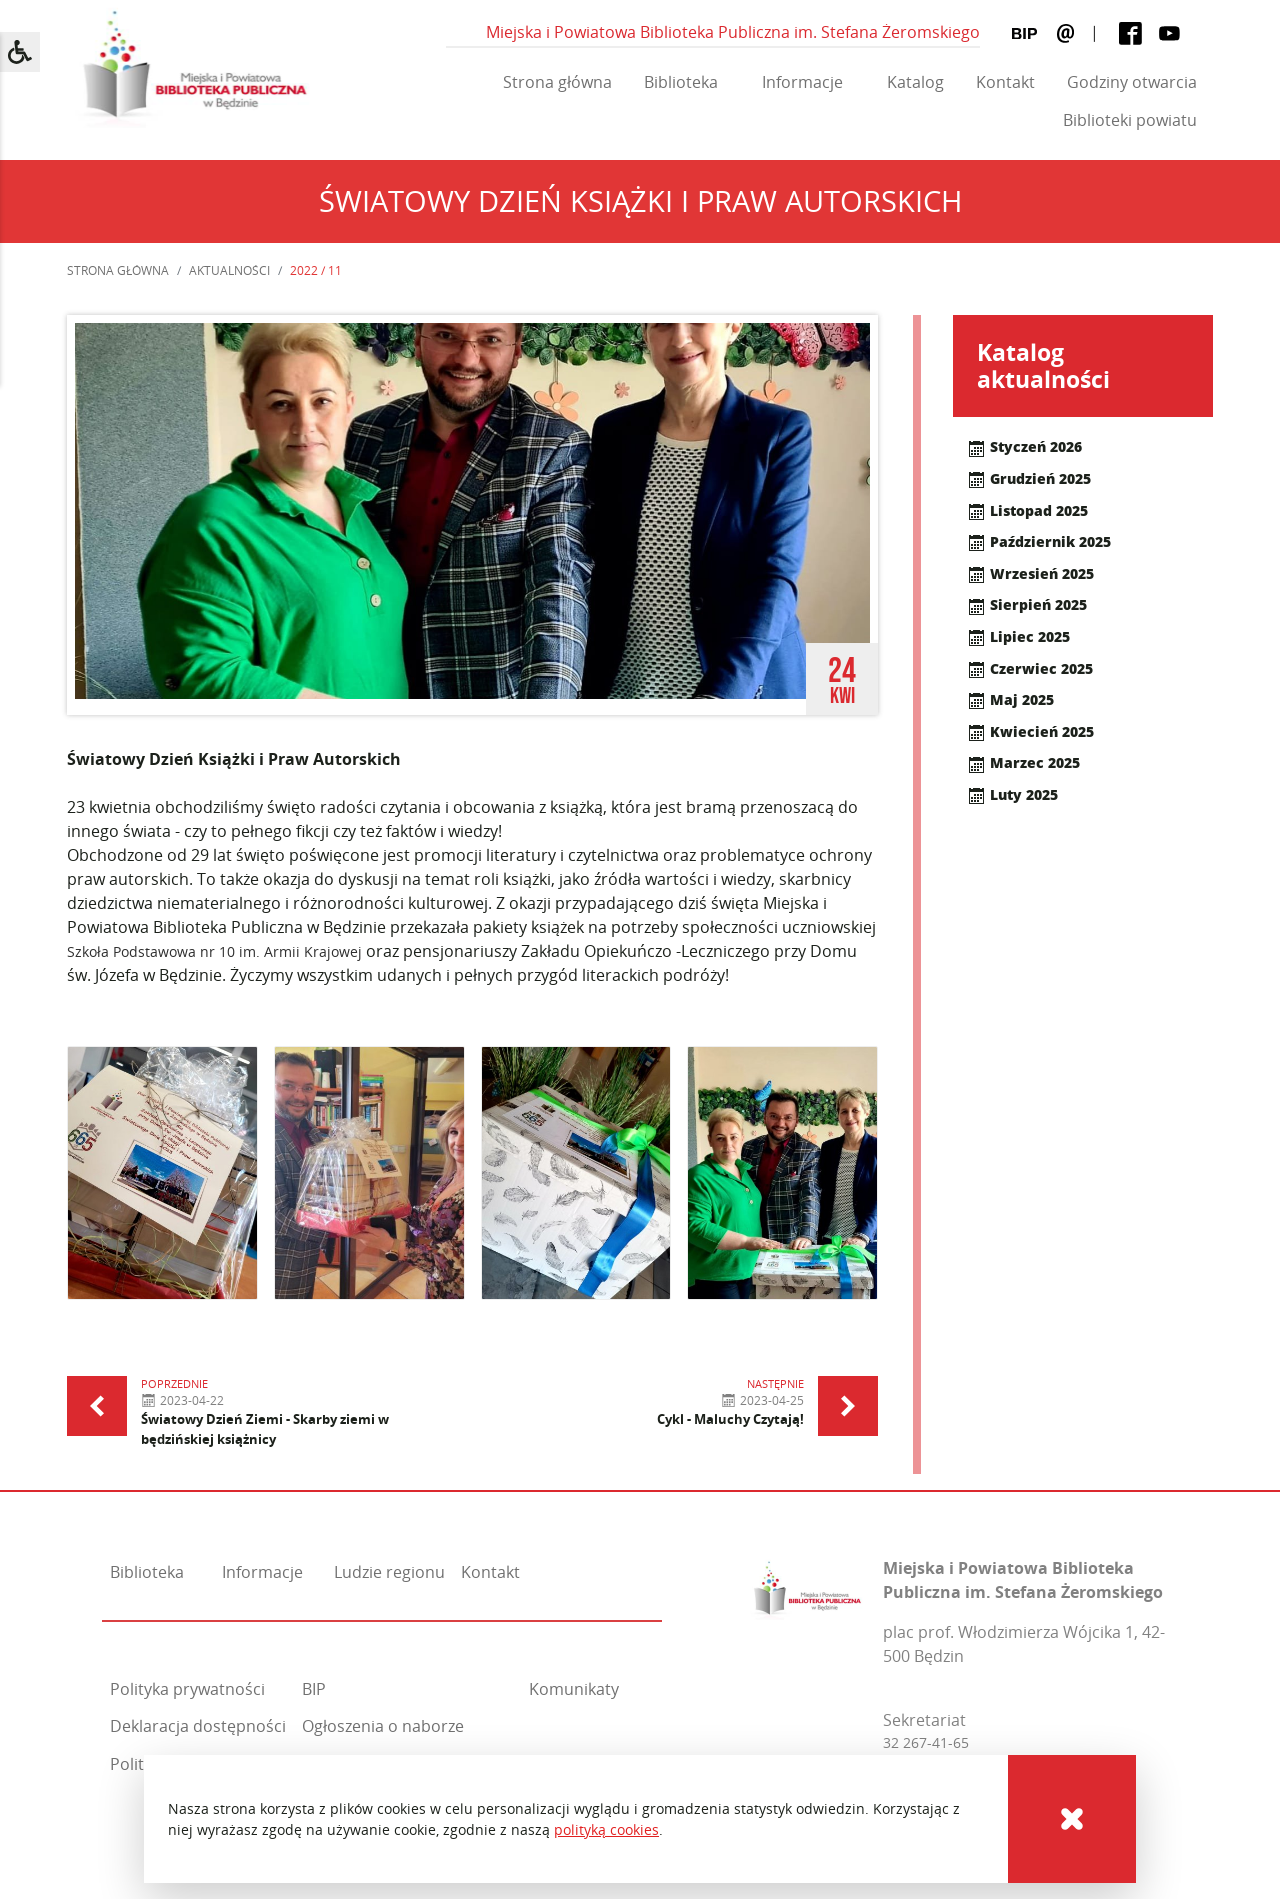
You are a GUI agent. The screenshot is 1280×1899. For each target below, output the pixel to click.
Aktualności (229, 270)
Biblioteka (681, 82)
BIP (314, 1689)
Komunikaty (574, 1689)
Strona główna (557, 82)
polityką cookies (606, 1829)
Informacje (802, 82)
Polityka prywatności (187, 1689)
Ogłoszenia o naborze (383, 1726)
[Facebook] (1130, 32)
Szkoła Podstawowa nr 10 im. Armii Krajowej (214, 951)
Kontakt (1005, 82)
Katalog (915, 82)
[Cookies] (1072, 1819)
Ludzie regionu (389, 1572)
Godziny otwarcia (1132, 82)
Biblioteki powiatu (1130, 120)
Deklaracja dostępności (198, 1726)
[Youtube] (1169, 32)
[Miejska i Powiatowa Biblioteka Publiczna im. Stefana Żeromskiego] (807, 1585)
